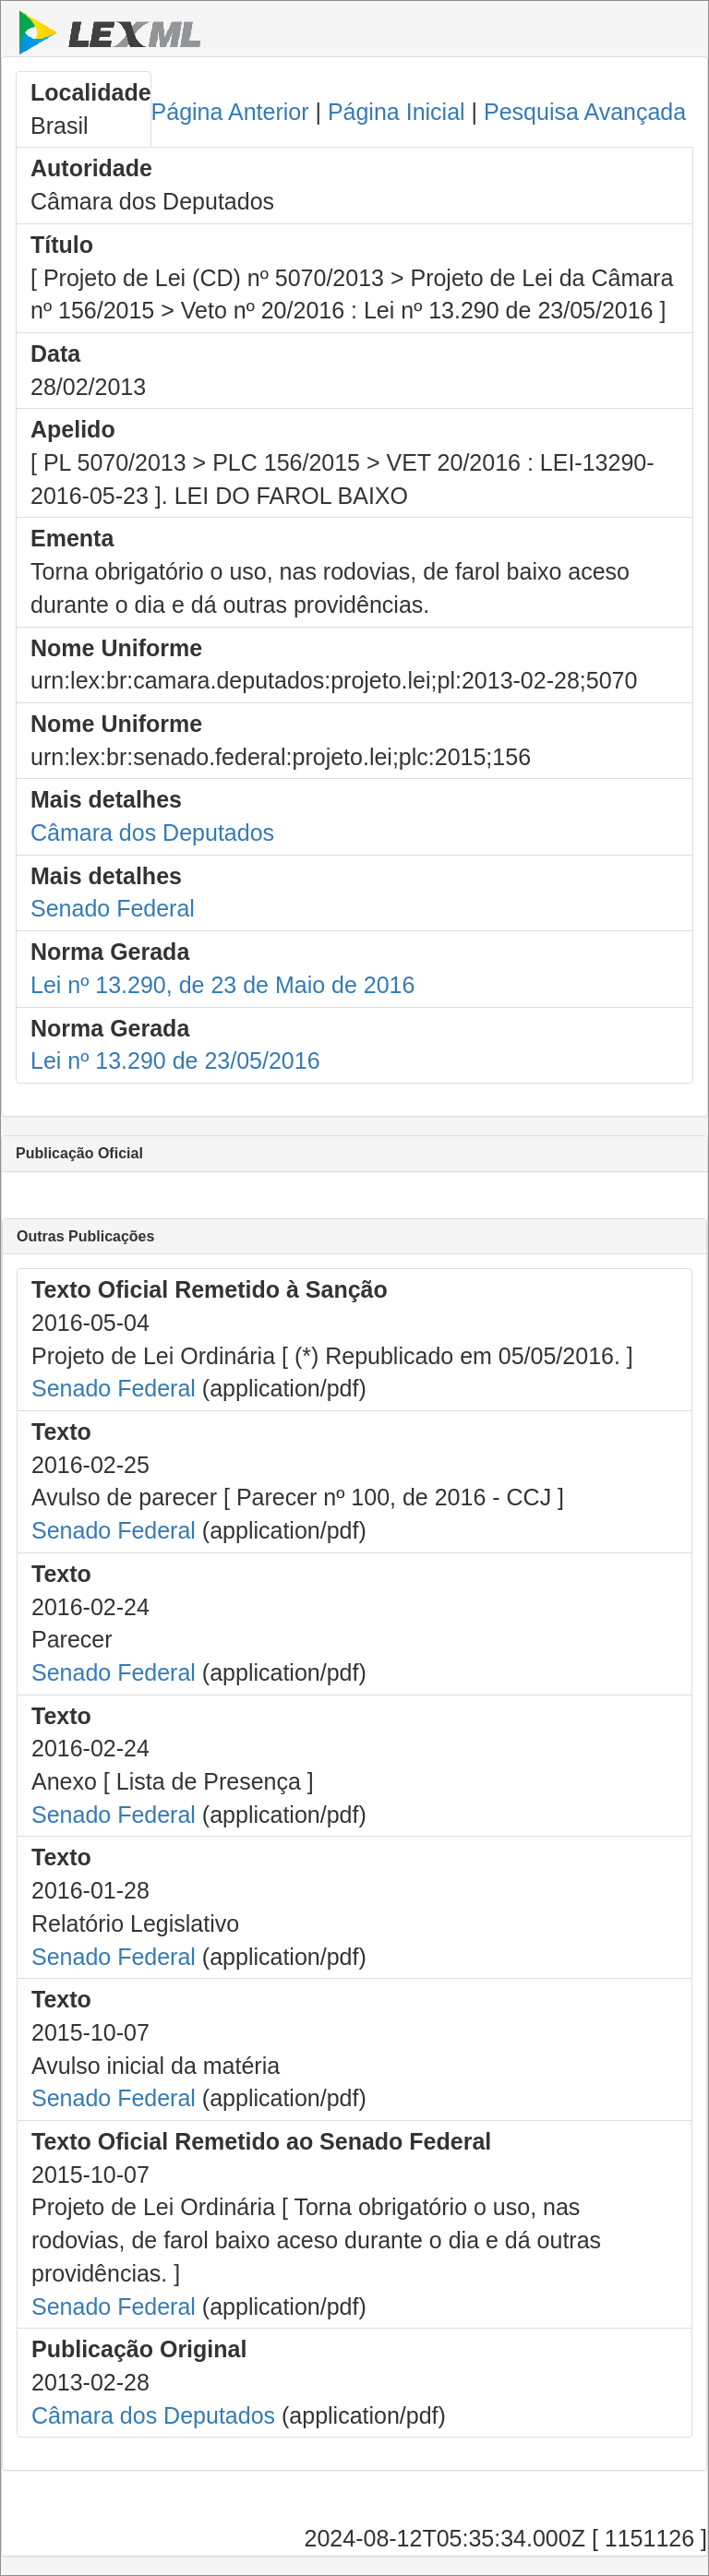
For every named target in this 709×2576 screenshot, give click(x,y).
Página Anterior (230, 112)
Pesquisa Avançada (585, 112)
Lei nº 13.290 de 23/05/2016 (175, 1060)
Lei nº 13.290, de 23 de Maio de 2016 (222, 985)
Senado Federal (112, 908)
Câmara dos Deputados (152, 832)
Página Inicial (396, 112)
